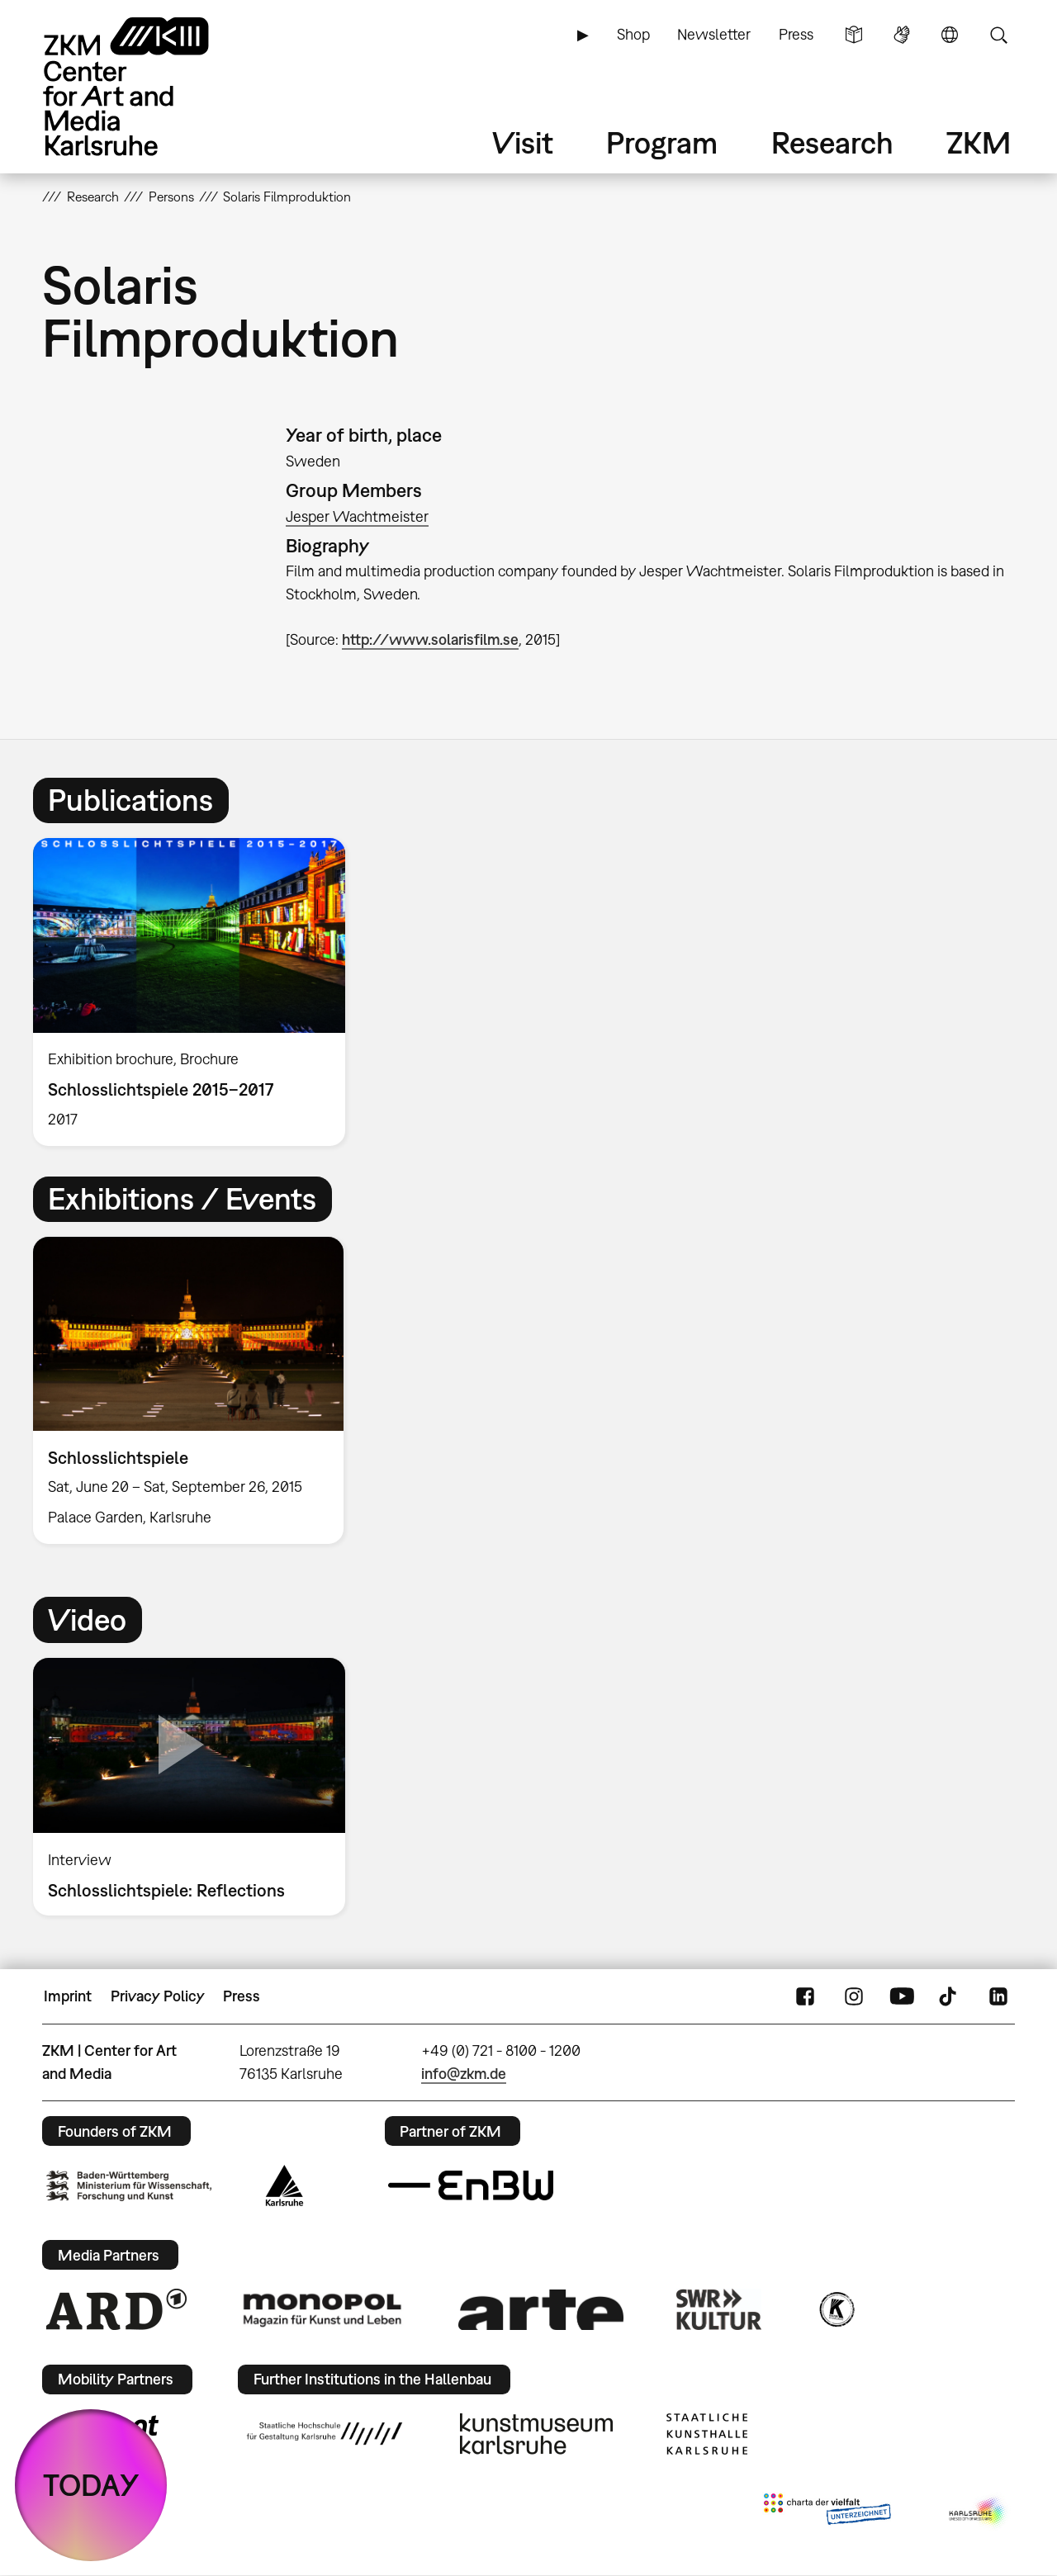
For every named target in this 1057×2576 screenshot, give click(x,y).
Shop (633, 34)
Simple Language (853, 34)
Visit (522, 142)
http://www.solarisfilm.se (430, 639)
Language (949, 34)
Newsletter (714, 34)
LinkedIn (998, 1996)
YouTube (901, 1996)
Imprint (68, 1996)
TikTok (949, 1996)
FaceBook (805, 1996)
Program (662, 142)
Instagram (853, 1996)
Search (998, 34)
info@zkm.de (463, 2073)
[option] (196, 992)
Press (796, 34)
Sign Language (901, 34)
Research (832, 142)
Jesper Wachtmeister (357, 516)
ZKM (978, 142)
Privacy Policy (158, 1996)
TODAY (91, 2485)
